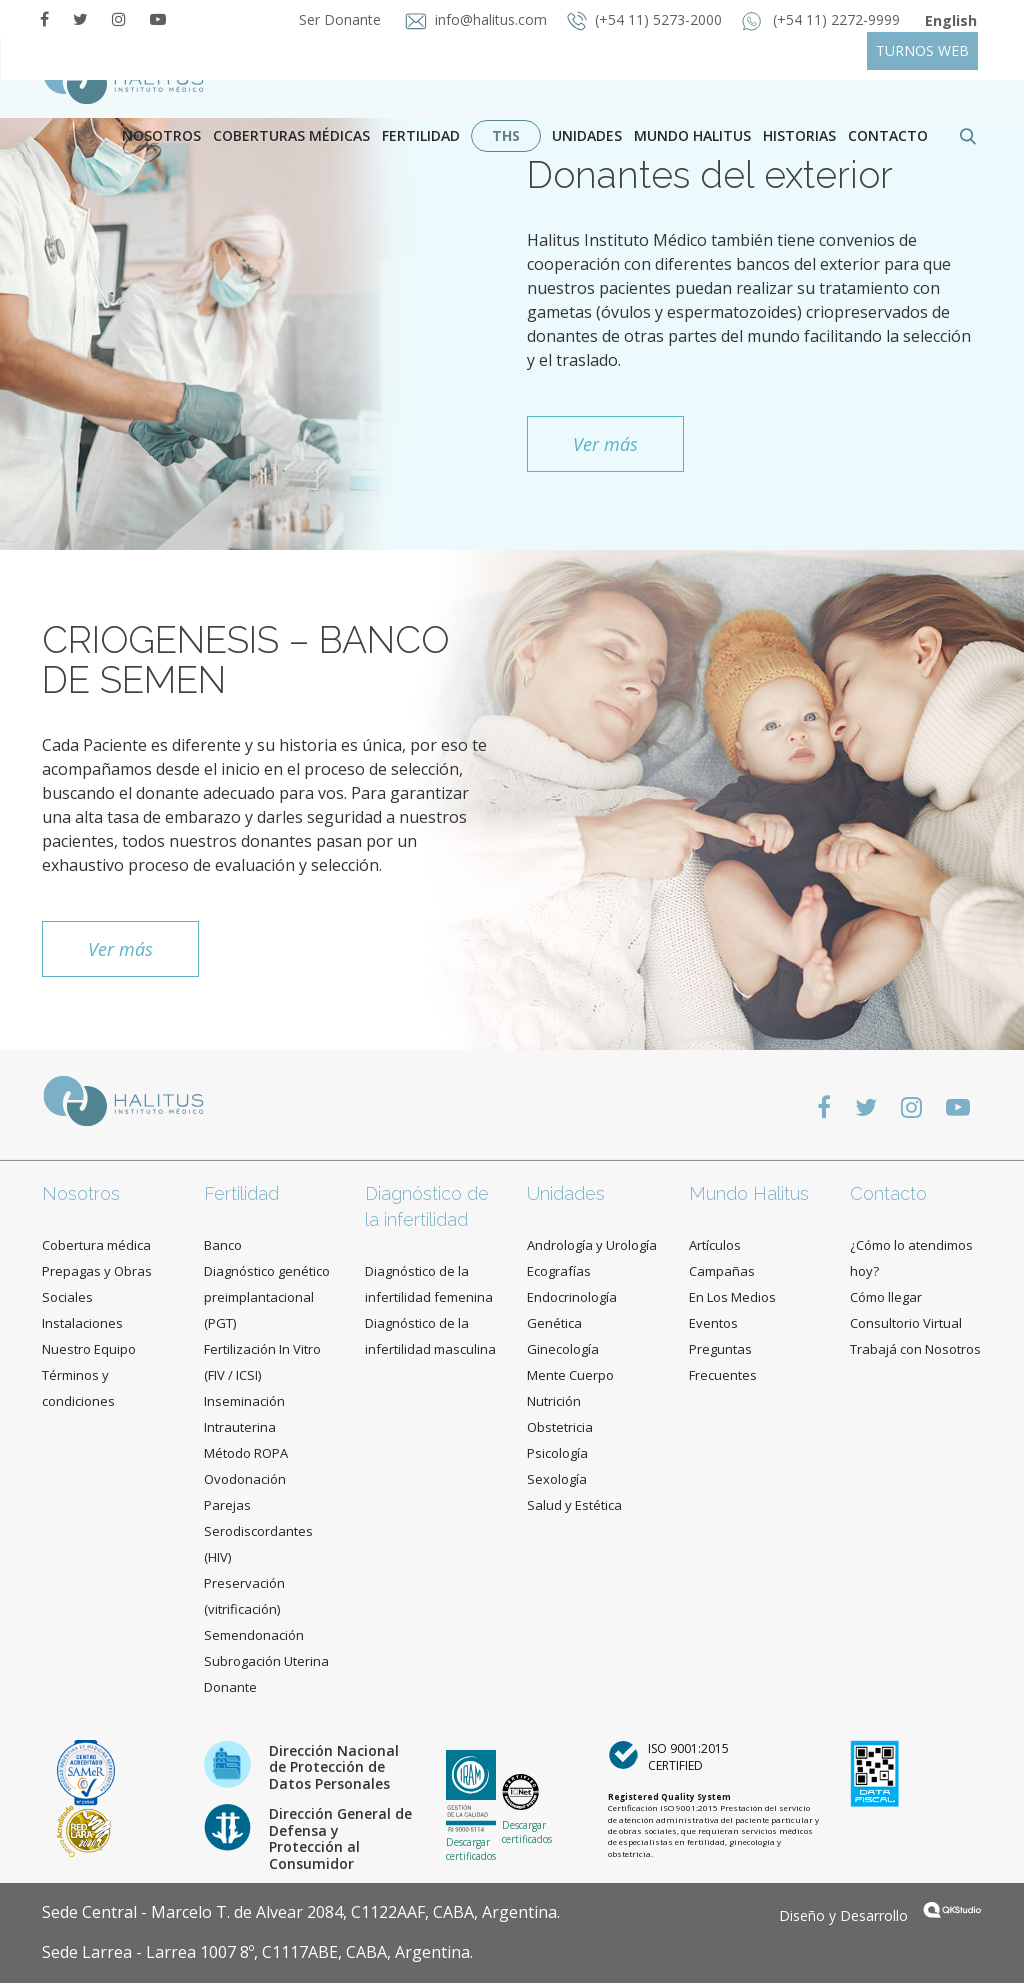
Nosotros (161, 135)
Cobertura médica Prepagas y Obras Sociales (97, 1271)
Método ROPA (246, 1453)
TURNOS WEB (922, 50)
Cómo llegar (886, 1297)
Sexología (557, 1479)
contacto (888, 135)
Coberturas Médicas (291, 135)
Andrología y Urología (592, 1245)
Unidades (587, 135)
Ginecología (563, 1349)
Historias (799, 135)
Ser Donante (338, 19)
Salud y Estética (574, 1505)
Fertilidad (421, 135)
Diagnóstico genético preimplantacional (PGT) (267, 1297)
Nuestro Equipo (89, 1349)
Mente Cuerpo (570, 1375)
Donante (230, 1687)
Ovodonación (245, 1479)
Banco (223, 1245)
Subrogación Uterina (266, 1661)
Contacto (888, 1193)
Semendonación (254, 1635)
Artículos (715, 1245)
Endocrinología (572, 1297)
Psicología (557, 1453)
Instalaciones (82, 1323)
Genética (554, 1323)
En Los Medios (732, 1297)
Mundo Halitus (692, 135)
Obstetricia (560, 1427)
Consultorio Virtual (906, 1323)
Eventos (713, 1323)
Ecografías (559, 1271)
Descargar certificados (471, 1849)
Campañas (722, 1271)
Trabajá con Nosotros (915, 1349)
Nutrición (554, 1401)
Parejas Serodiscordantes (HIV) (258, 1531)
